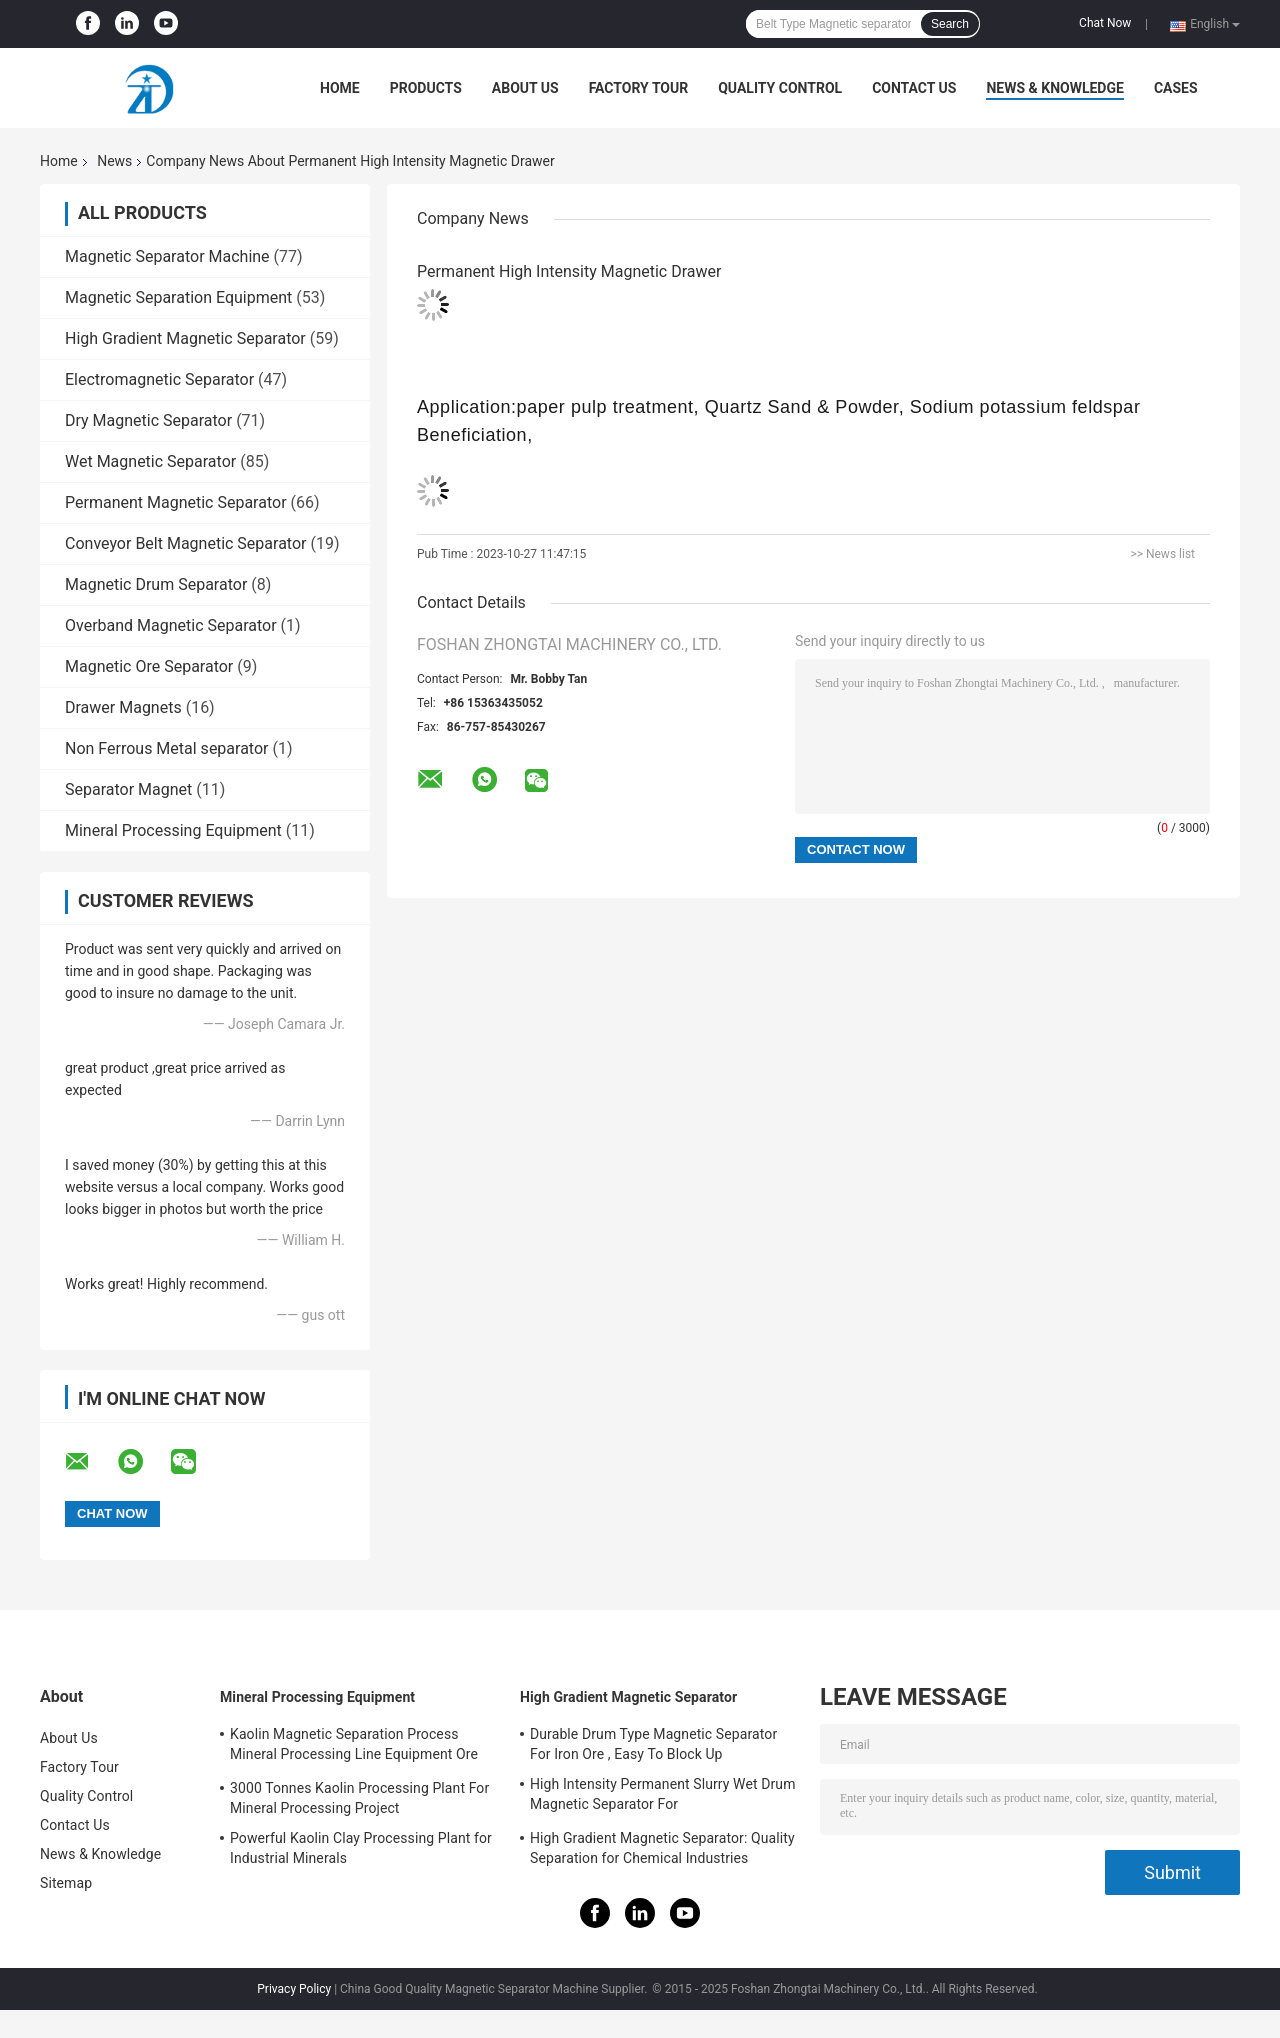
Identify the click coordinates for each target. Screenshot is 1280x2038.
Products (426, 88)
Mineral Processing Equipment (173, 830)
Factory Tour (639, 88)
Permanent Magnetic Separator (176, 502)
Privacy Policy (294, 1989)
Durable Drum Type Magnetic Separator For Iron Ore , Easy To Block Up (653, 1744)
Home (340, 88)
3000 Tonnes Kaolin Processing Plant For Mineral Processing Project (359, 1798)
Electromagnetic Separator (159, 379)
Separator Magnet (128, 789)
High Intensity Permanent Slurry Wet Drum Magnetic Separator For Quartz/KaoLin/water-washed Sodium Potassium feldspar (663, 1797)
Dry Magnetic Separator (148, 420)
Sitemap (66, 1883)
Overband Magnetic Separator (171, 625)
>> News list (1162, 554)
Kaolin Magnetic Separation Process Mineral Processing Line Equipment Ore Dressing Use (354, 1747)
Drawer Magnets (123, 707)
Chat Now (1105, 23)
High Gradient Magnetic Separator (185, 338)
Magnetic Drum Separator (156, 584)
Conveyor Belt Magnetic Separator (185, 543)
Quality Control (780, 88)
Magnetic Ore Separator (149, 666)
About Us (525, 88)
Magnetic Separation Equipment (178, 297)
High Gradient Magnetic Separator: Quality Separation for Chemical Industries (662, 1848)
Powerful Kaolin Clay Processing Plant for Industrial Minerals (361, 1848)
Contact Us (914, 88)
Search (950, 24)
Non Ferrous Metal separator (166, 748)
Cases (1176, 88)
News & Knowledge (1054, 88)
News (114, 161)
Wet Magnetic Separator (150, 461)
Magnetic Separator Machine (167, 256)
